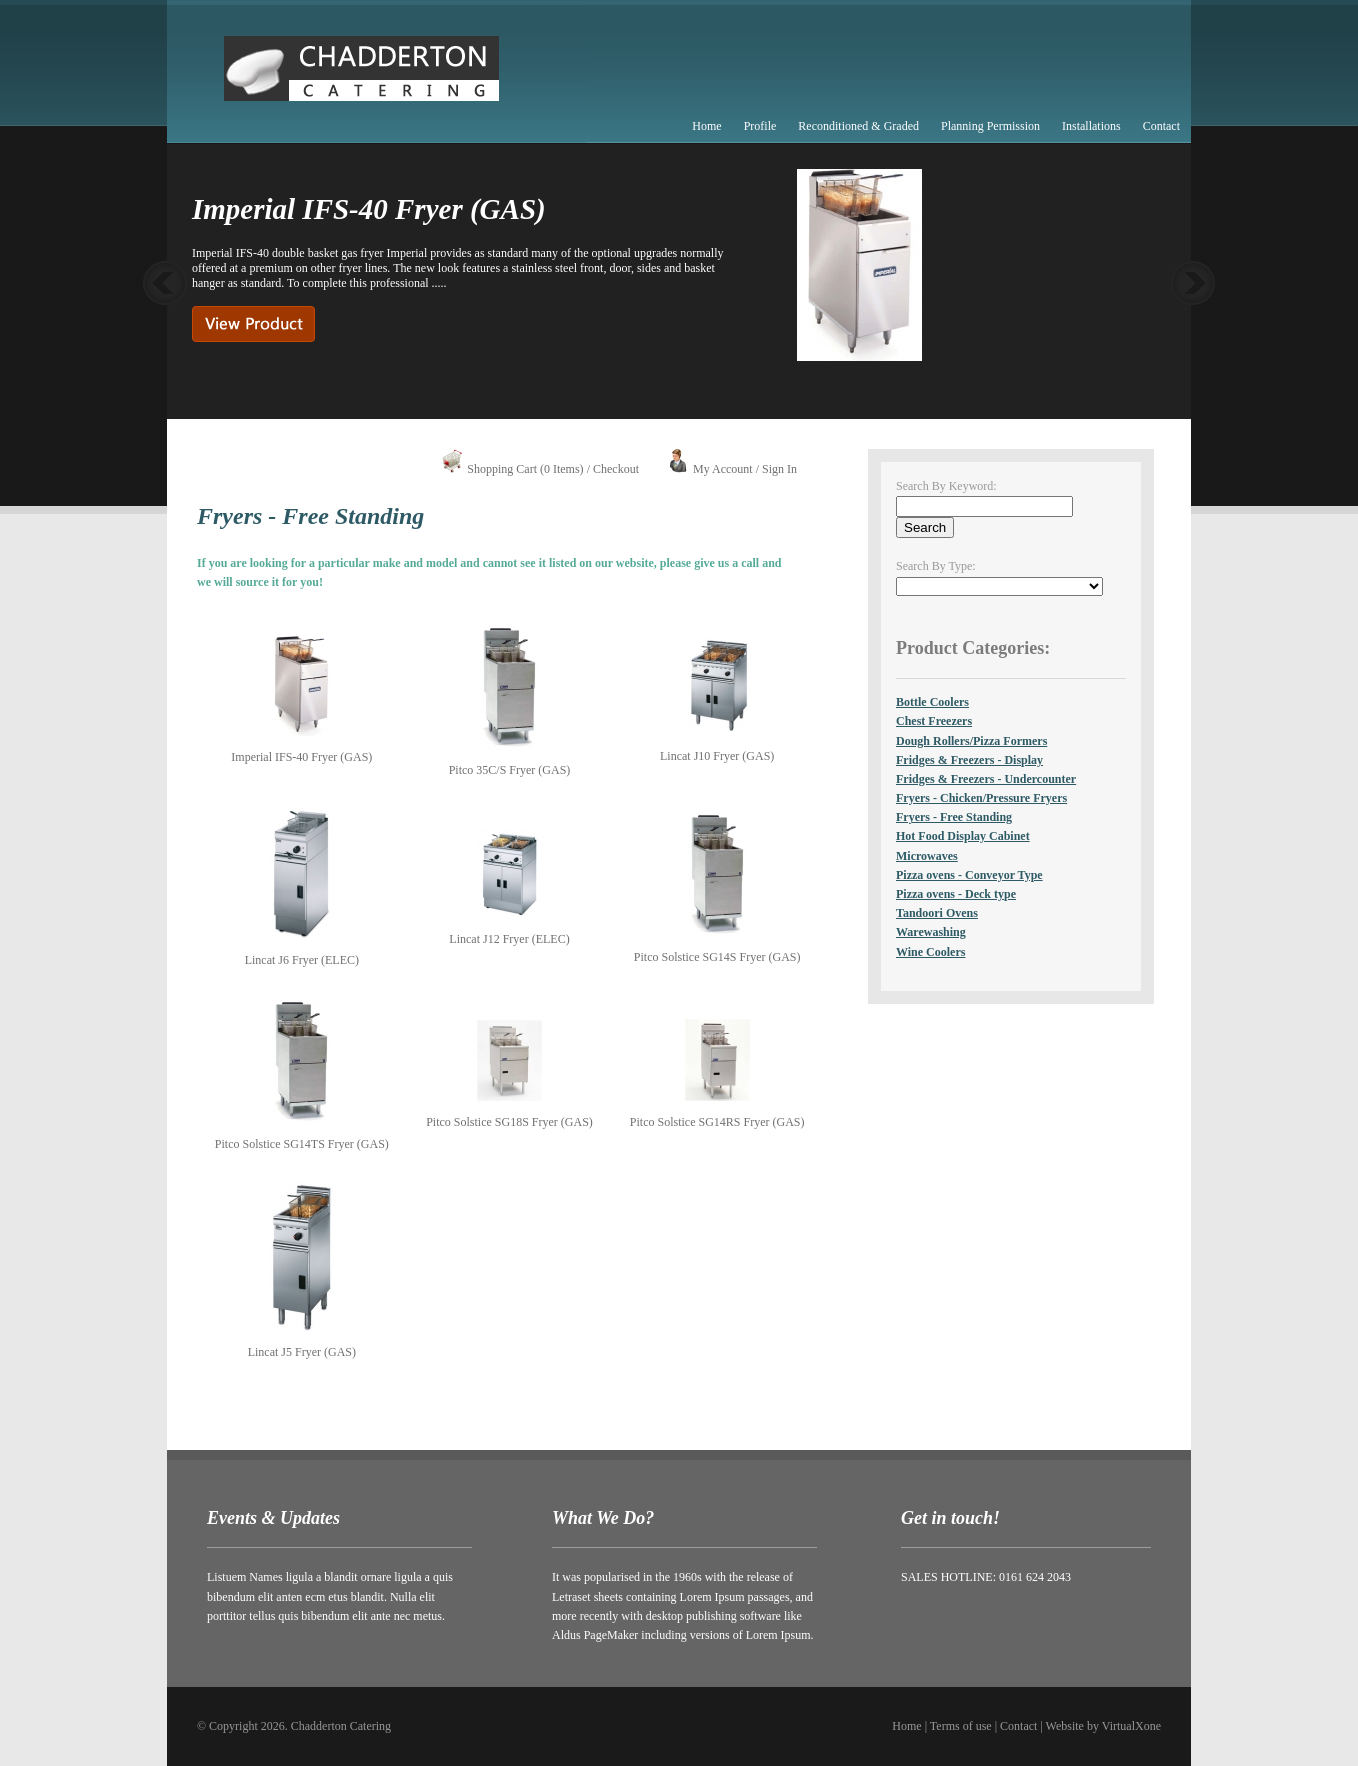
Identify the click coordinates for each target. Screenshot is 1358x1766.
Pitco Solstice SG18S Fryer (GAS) (509, 1122)
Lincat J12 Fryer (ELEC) (509, 939)
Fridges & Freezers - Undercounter (986, 779)
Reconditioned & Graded (858, 126)
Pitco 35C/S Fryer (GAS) (510, 770)
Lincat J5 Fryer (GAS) (302, 1352)
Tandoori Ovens (937, 913)
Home (706, 126)
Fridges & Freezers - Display (969, 760)
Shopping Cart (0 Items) (525, 469)
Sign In (779, 469)
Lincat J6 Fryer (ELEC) (302, 960)
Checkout (616, 469)
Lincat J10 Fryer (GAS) (717, 756)
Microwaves (927, 856)
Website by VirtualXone (1103, 1726)
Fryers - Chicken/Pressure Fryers (981, 798)
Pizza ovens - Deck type (956, 894)
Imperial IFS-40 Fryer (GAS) (301, 757)
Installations (1091, 126)
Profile (760, 126)
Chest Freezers (934, 721)
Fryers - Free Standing (954, 817)
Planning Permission (990, 126)
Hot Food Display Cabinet (963, 836)
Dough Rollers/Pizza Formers (971, 741)
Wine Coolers (930, 952)
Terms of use (961, 1726)
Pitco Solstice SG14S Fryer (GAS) (717, 957)
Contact (1161, 126)
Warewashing (931, 932)
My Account (723, 469)
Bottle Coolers (932, 702)
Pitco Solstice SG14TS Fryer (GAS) (302, 1144)
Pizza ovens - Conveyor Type (969, 875)
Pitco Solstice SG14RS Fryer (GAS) (717, 1122)
